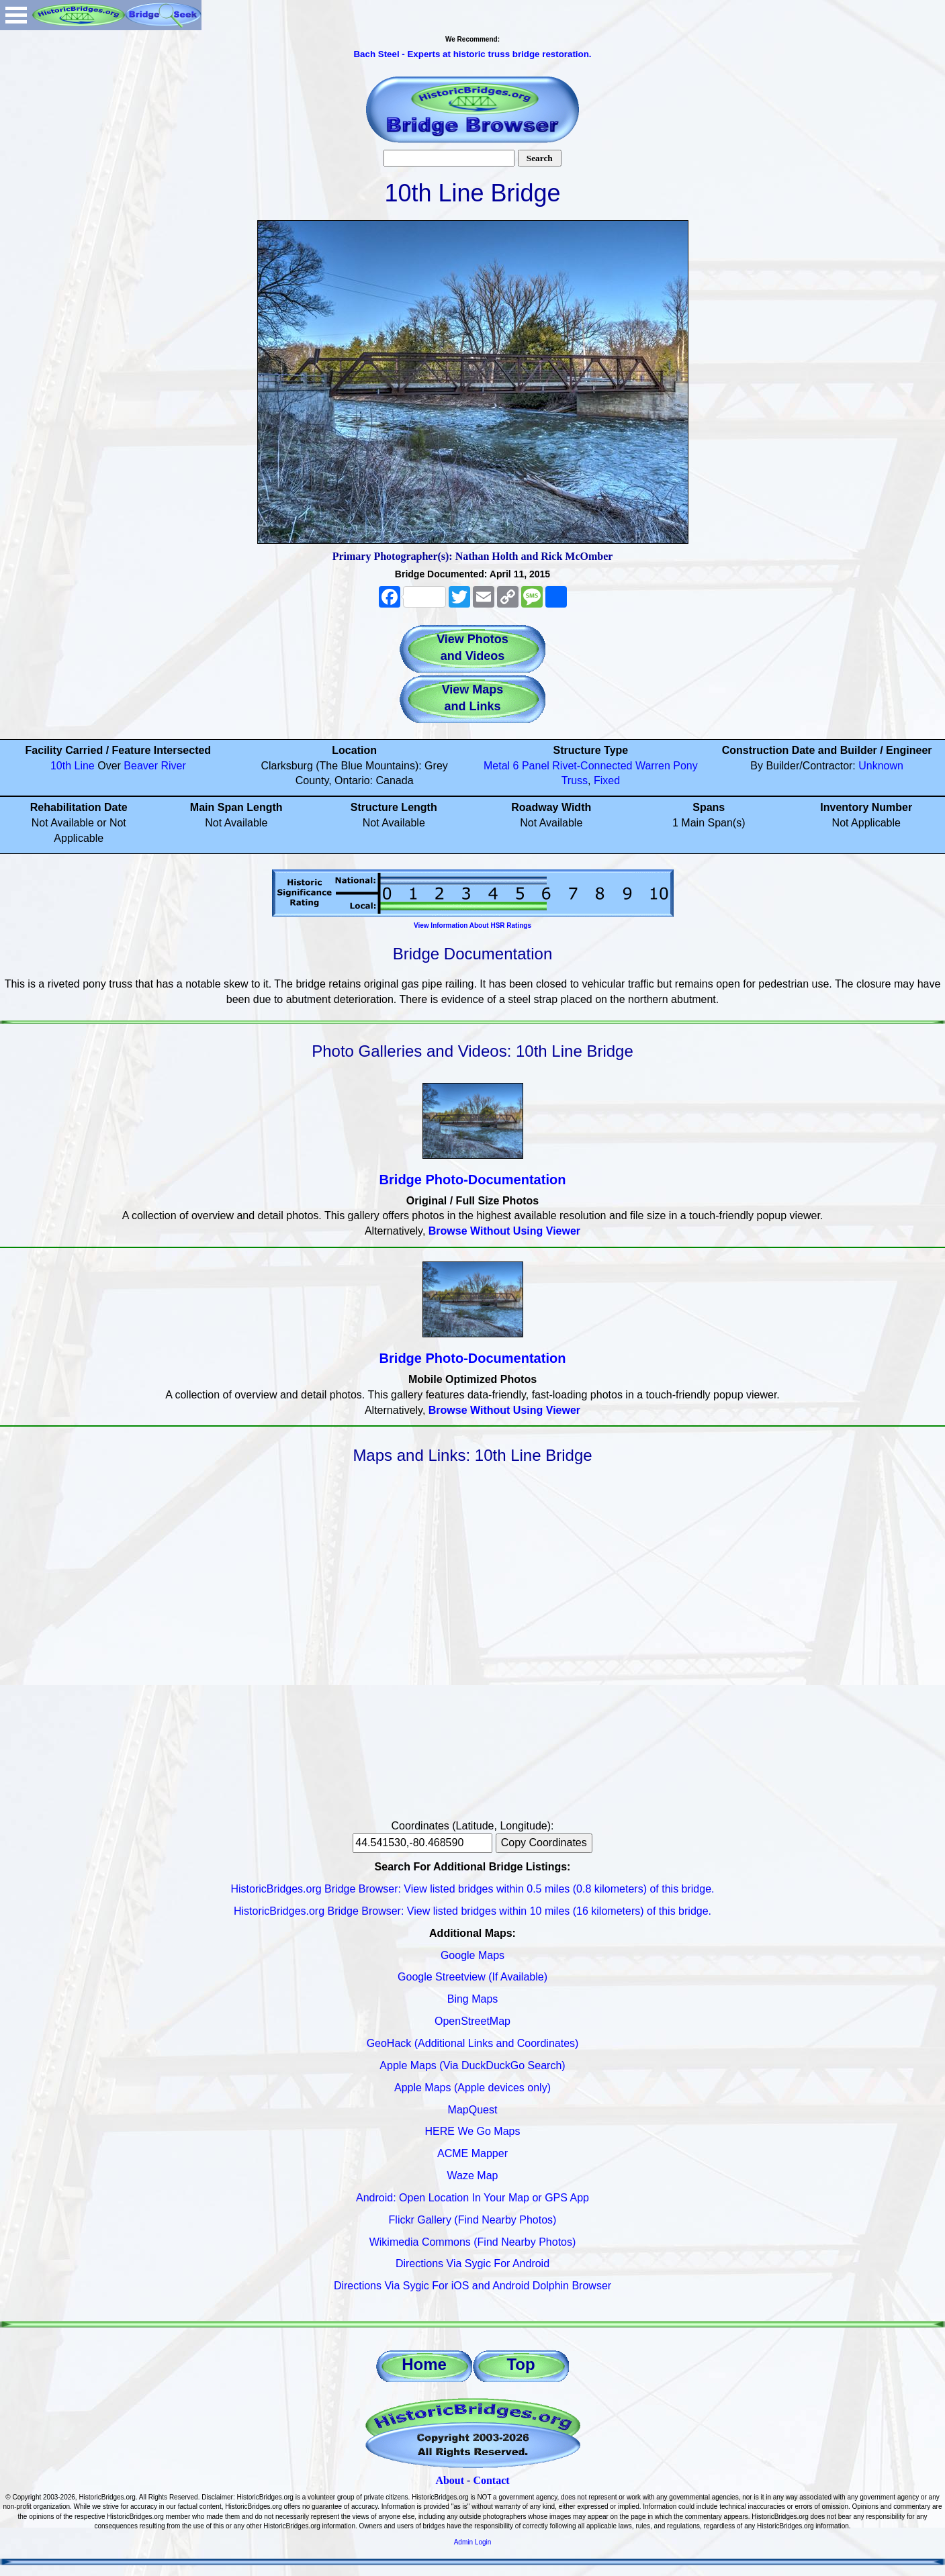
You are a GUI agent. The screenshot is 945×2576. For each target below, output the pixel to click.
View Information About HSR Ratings (472, 925)
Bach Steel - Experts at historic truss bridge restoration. (472, 54)
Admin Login (473, 2542)
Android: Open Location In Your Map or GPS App (472, 2197)
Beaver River (154, 765)
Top (520, 2364)
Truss (574, 780)
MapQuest (473, 2109)
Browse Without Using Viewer (504, 1231)
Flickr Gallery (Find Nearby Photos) (473, 2220)
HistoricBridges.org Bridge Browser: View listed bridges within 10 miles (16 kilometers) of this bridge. (472, 1911)
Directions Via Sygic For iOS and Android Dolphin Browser (472, 2285)
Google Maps (472, 1955)
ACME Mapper (472, 2153)
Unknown (880, 765)
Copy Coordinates (544, 1842)
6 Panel (531, 765)
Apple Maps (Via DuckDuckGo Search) (472, 2065)
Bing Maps (472, 1999)
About (449, 2480)
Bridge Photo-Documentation (472, 1179)
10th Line (72, 765)
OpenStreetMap (472, 2021)
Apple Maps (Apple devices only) (472, 2087)
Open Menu (16, 15)
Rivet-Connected (592, 765)
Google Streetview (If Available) (472, 1977)
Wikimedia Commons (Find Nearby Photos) (472, 2242)
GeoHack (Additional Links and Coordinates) (473, 2043)
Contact (491, 2480)
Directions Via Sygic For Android (472, 2263)
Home (424, 2364)
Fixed (607, 780)
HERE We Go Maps (473, 2131)
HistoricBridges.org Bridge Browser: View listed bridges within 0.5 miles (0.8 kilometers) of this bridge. (473, 1889)
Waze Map (472, 2175)
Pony (685, 765)
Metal (497, 765)
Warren (652, 765)
